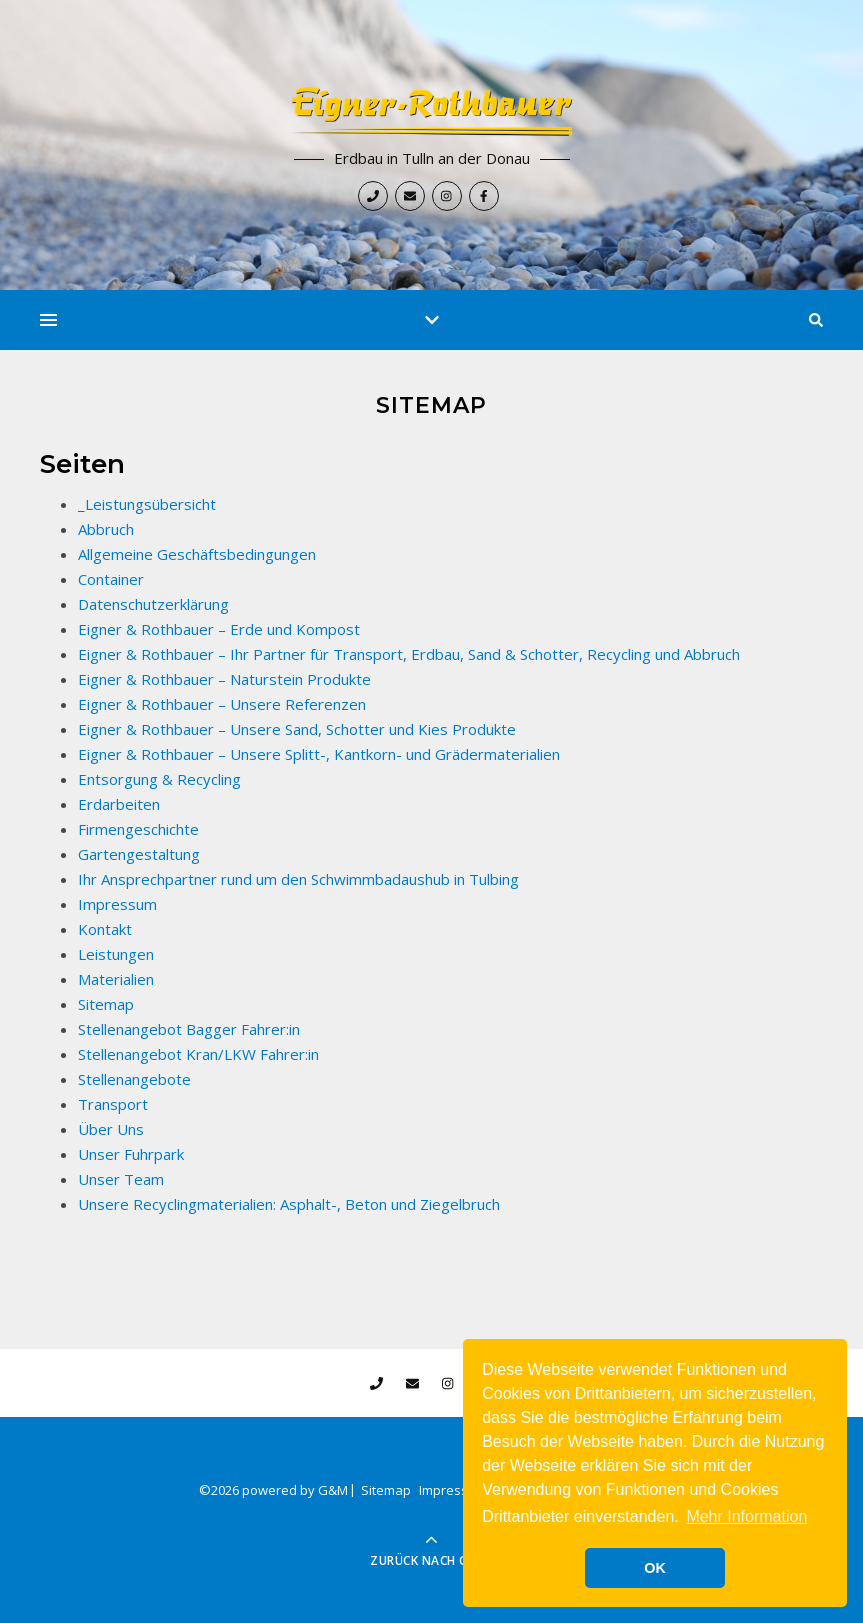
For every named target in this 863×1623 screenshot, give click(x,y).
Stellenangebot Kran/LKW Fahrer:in (198, 1054)
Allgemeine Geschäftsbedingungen (197, 554)
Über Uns (111, 1129)
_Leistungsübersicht (147, 504)
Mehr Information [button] (746, 1516)
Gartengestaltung (139, 854)
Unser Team (121, 1179)
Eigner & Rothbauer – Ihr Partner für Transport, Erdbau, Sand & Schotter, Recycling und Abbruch (409, 654)
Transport (113, 1104)
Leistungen (116, 954)
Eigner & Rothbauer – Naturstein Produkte (224, 679)
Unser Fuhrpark (131, 1154)
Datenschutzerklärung (153, 604)
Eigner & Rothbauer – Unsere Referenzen (222, 704)
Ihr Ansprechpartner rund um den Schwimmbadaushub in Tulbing (298, 879)
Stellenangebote (134, 1079)
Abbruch (106, 529)
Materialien (116, 979)
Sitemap (106, 1004)
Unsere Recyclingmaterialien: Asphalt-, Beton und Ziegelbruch (289, 1204)
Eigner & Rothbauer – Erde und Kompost (219, 629)
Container (111, 579)
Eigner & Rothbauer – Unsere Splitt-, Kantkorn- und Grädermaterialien (319, 754)
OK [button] (655, 1568)
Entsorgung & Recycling (159, 779)
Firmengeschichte (138, 829)
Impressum (117, 904)
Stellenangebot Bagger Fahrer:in (189, 1029)
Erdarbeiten (119, 804)
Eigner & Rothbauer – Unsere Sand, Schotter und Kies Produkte (297, 729)
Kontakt (105, 929)
